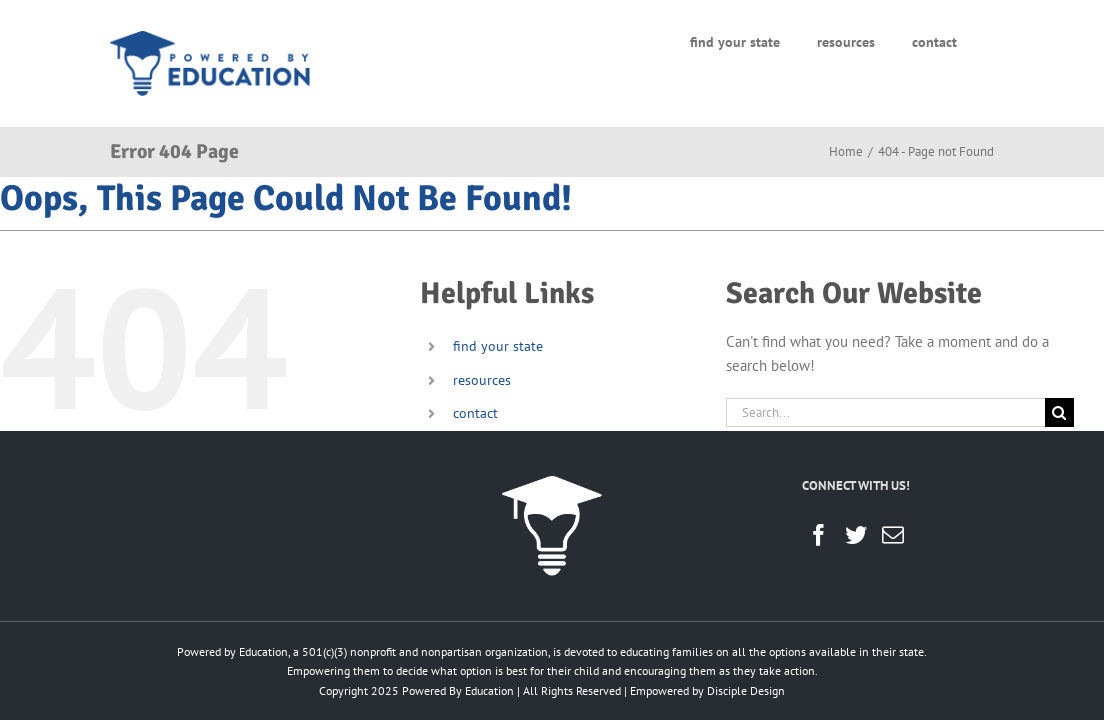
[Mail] (893, 535)
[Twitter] (856, 535)
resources (482, 380)
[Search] (1059, 412)
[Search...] (885, 412)
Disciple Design (746, 690)
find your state (498, 346)
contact (475, 413)
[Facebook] (819, 535)
